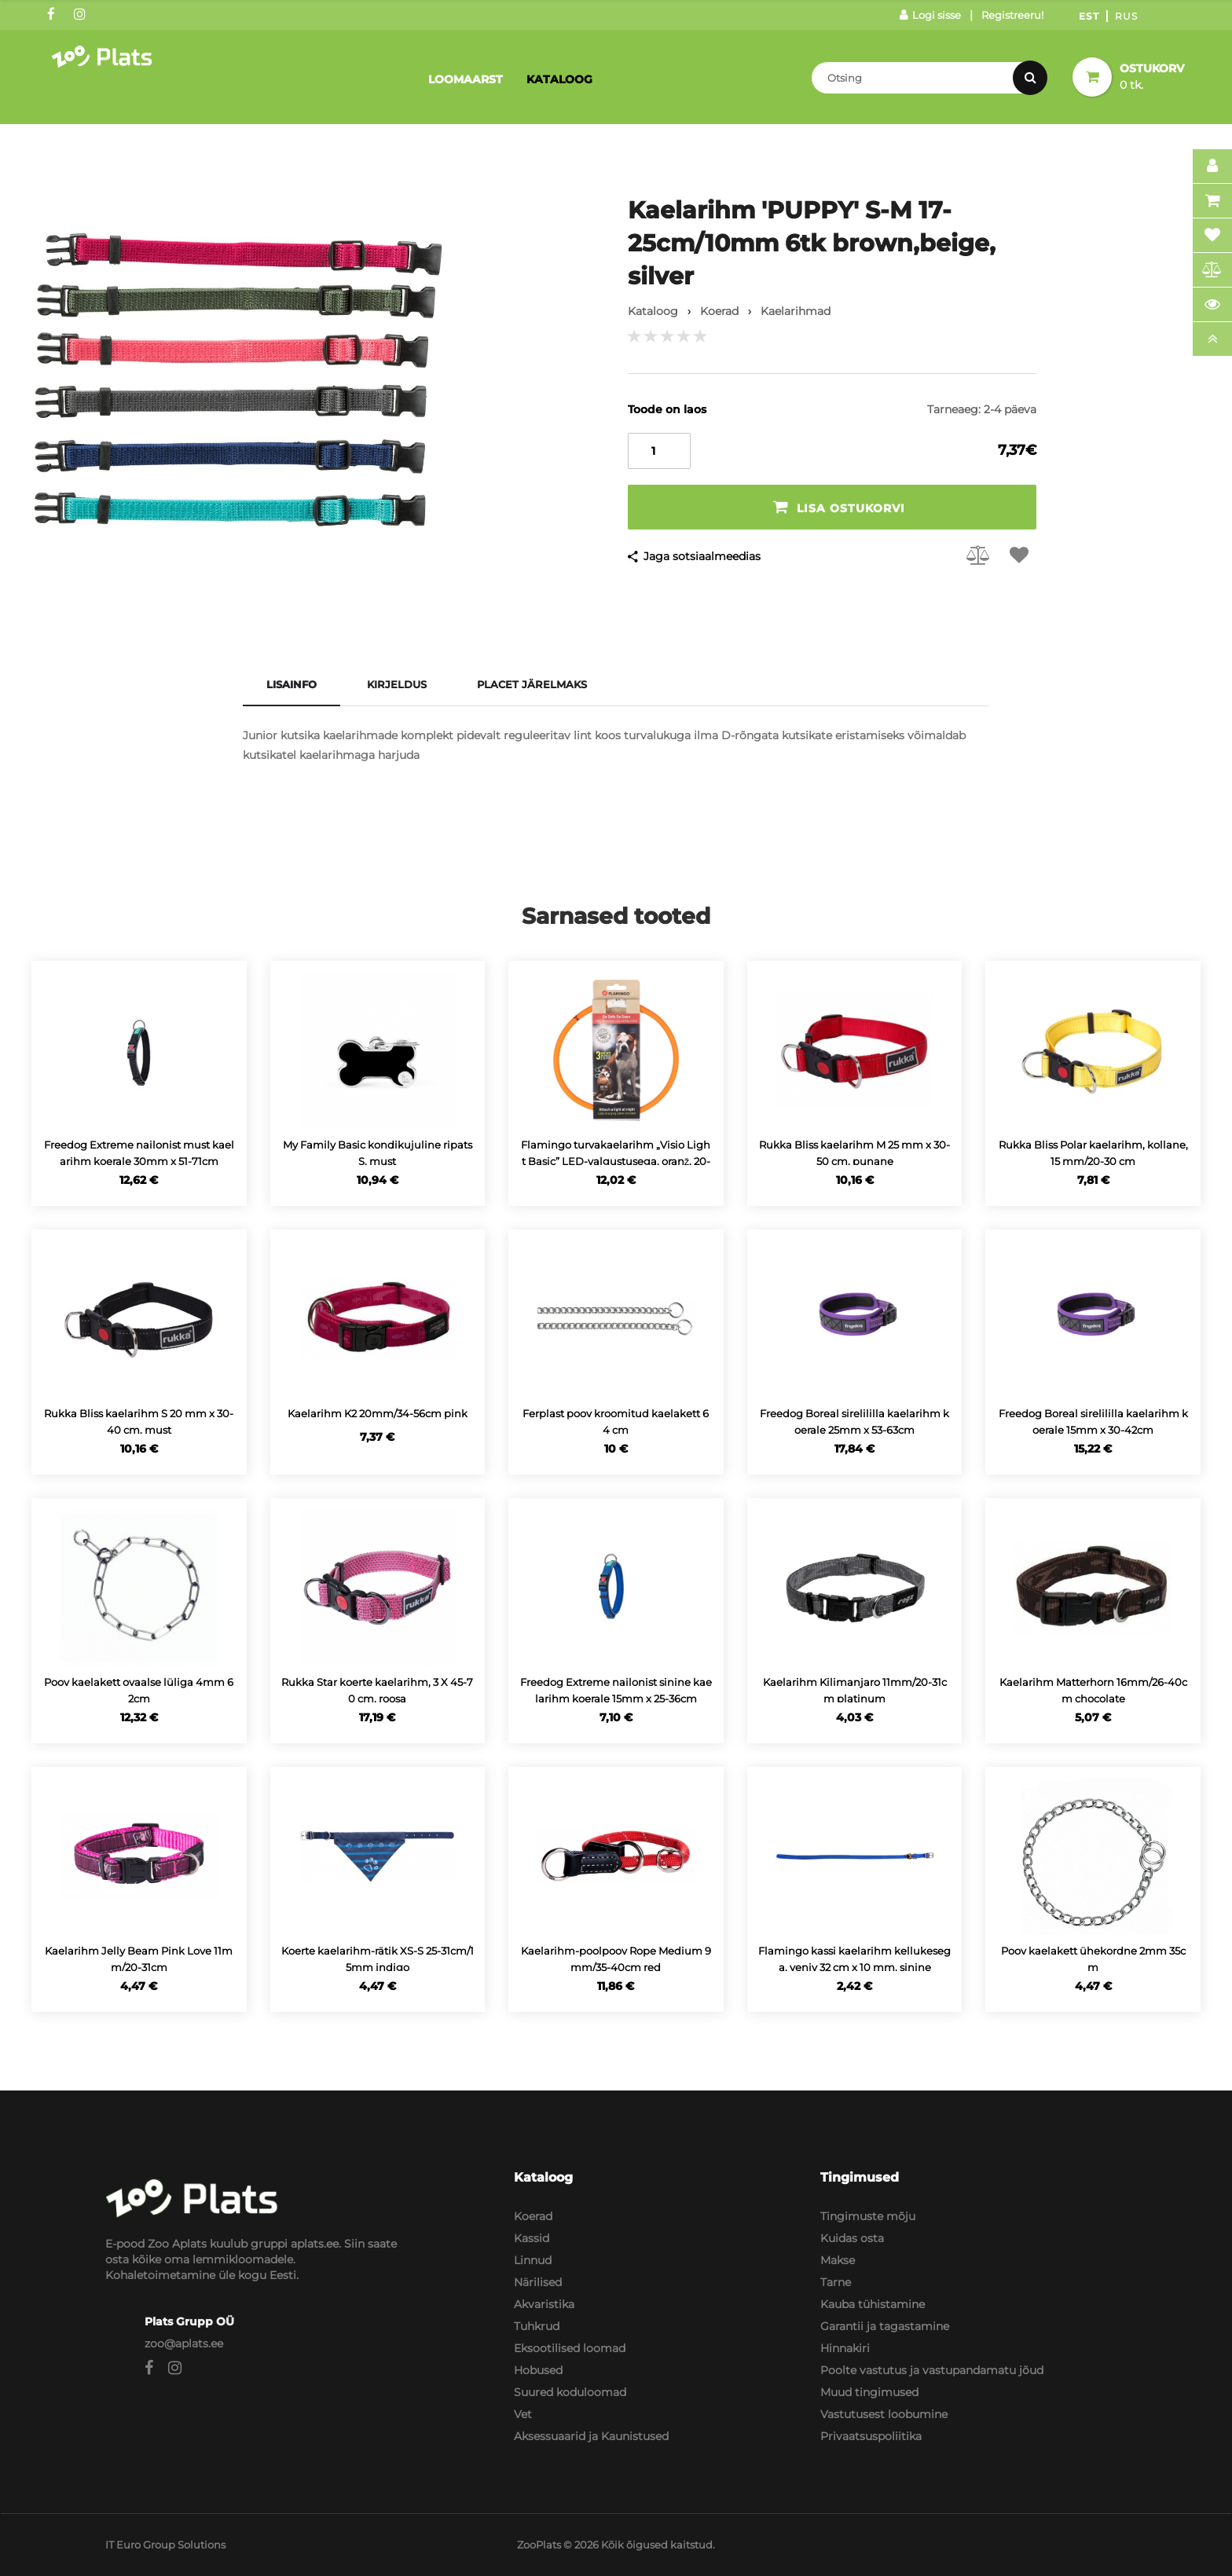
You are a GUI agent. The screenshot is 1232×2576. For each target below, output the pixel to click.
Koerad (533, 2216)
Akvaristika (544, 2304)
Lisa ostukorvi (839, 507)
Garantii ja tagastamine (884, 2326)
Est (1089, 16)
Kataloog (559, 79)
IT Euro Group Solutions (165, 2544)
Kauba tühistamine (872, 2304)
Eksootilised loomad (569, 2348)
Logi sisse (930, 15)
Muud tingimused (869, 2392)
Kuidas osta (852, 2238)
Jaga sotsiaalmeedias (702, 556)
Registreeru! (1012, 15)
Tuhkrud (536, 2326)
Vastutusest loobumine (884, 2414)
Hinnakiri (845, 2348)
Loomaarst (465, 79)
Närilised (538, 2282)
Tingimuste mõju (867, 2216)
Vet (523, 2414)
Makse (837, 2260)
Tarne (835, 2282)
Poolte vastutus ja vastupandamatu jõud (931, 2370)
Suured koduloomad (570, 2392)
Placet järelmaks (532, 684)
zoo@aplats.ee (184, 2343)
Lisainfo (291, 684)
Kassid (531, 2238)
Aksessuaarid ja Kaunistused (591, 2436)
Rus (1126, 16)
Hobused (538, 2370)
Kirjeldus (397, 684)
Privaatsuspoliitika (871, 2436)
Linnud (533, 2260)
